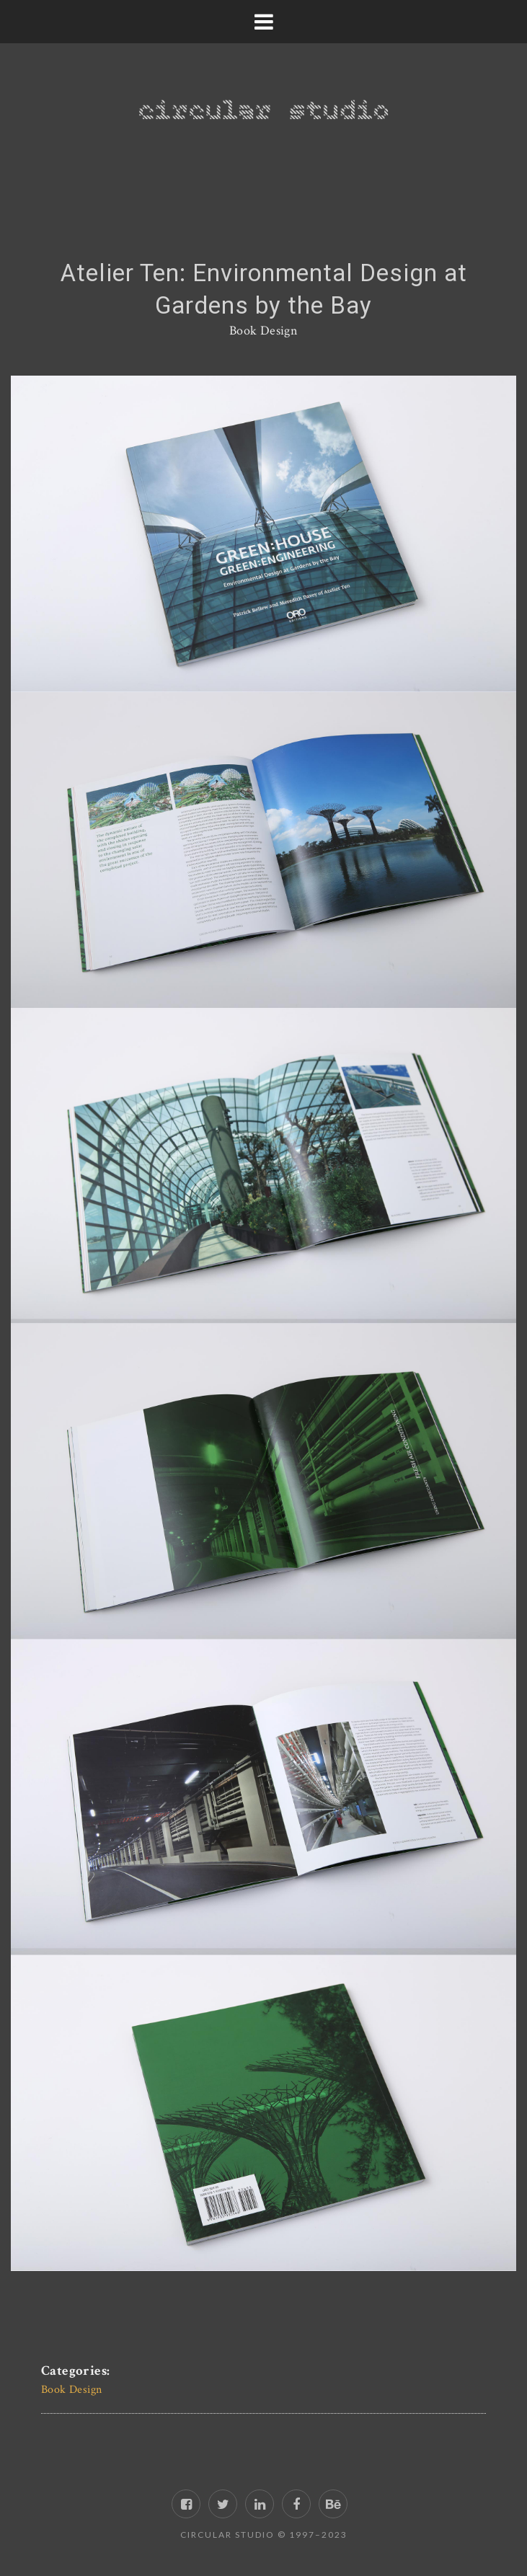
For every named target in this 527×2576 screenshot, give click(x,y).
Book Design (263, 330)
